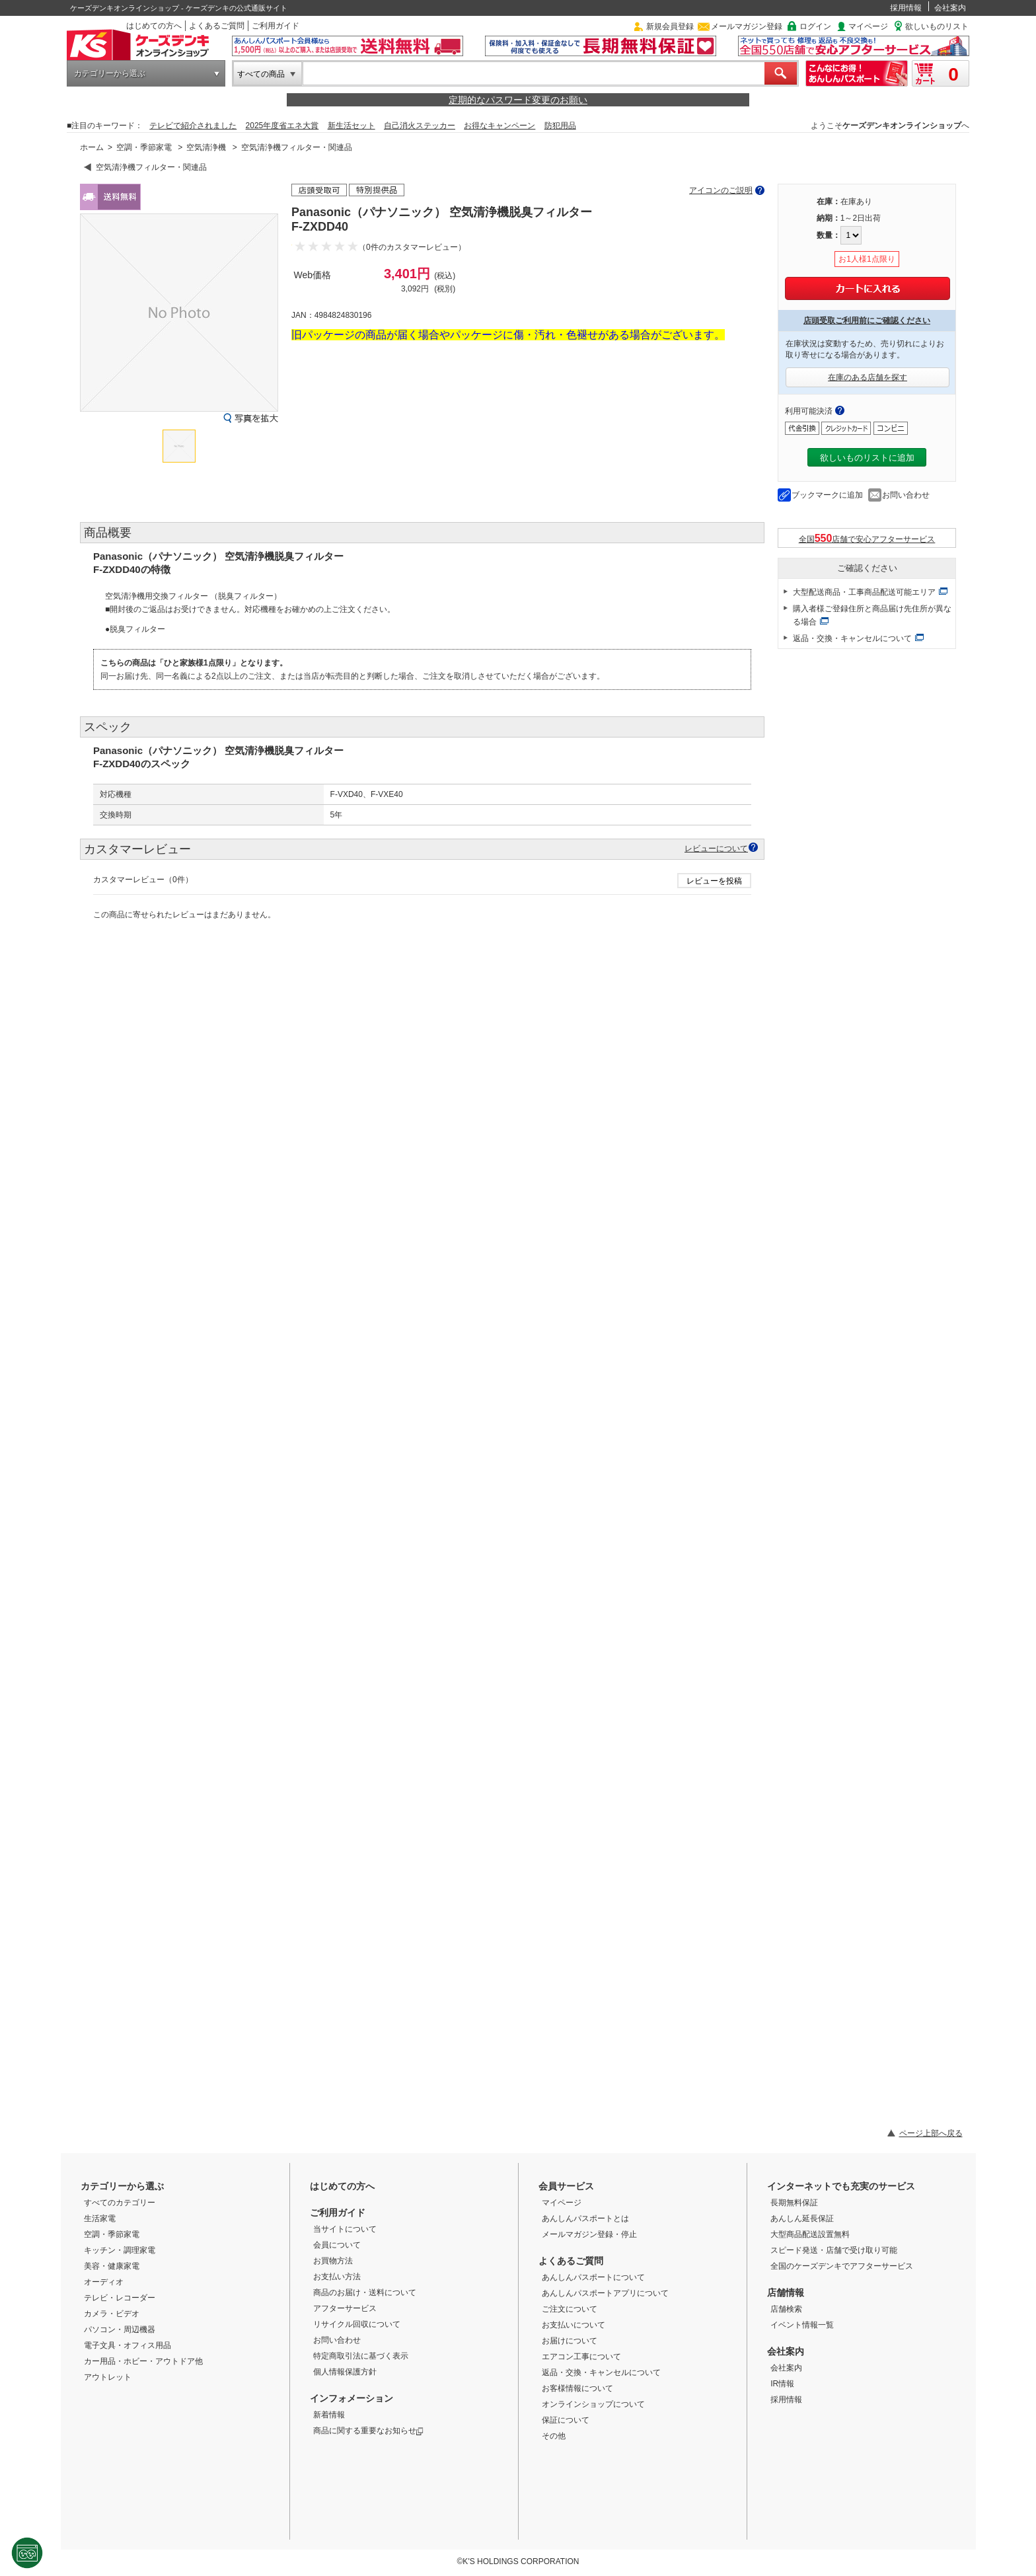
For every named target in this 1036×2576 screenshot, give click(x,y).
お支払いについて (573, 2325)
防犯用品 (560, 125)
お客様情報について (577, 2388)
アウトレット (107, 2377)
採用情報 (906, 8)
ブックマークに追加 (827, 495)
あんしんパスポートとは (585, 2218)
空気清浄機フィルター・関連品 (296, 147)
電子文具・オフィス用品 (127, 2345)
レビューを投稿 (714, 881)
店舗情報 (785, 2292)
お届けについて (569, 2340)
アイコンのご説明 (721, 190)
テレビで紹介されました (193, 125)
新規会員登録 (670, 26)
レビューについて (716, 848)
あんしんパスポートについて (593, 2277)
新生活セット (351, 125)
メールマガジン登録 (746, 26)
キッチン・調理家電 (119, 2250)
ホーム (92, 147)
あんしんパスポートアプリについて (605, 2293)
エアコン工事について (581, 2356)
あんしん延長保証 (802, 2218)
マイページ (868, 26)
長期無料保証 (794, 2202)
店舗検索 (786, 2309)
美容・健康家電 (111, 2266)
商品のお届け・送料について (364, 2292)
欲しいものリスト (937, 26)
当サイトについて (345, 2229)
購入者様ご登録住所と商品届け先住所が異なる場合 (872, 615)
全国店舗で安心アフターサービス (867, 538)
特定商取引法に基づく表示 (360, 2356)
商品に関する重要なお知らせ (368, 2430)
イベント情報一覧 (802, 2325)
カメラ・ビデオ (111, 2313)
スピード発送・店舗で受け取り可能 (833, 2250)
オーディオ (104, 2282)
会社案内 (950, 8)
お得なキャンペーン (499, 125)
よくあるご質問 (216, 25)
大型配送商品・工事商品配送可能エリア (864, 592)
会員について (337, 2245)
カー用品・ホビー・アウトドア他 (143, 2361)
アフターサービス (345, 2308)
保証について (565, 2420)
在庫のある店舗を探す (867, 377)
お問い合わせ (906, 495)
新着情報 (329, 2414)
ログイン (815, 26)
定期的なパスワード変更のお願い (518, 100)
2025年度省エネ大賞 (282, 125)
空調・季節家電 (144, 147)
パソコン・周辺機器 (119, 2329)
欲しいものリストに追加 (867, 458)
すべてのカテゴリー (119, 2202)
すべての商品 (261, 74)
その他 (554, 2436)
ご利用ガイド (275, 25)
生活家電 (100, 2218)
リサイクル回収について (356, 2324)
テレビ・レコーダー (119, 2297)
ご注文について (569, 2309)
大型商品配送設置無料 (810, 2234)
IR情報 (782, 2383)
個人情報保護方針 (345, 2371)
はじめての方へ (154, 25)
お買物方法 (333, 2260)
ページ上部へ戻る (931, 2133)
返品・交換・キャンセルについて (852, 638)
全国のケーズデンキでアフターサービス (841, 2266)
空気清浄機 (206, 147)
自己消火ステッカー (419, 125)
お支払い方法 (337, 2276)
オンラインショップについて (593, 2404)
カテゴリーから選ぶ (109, 73)
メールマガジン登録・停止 (589, 2234)
